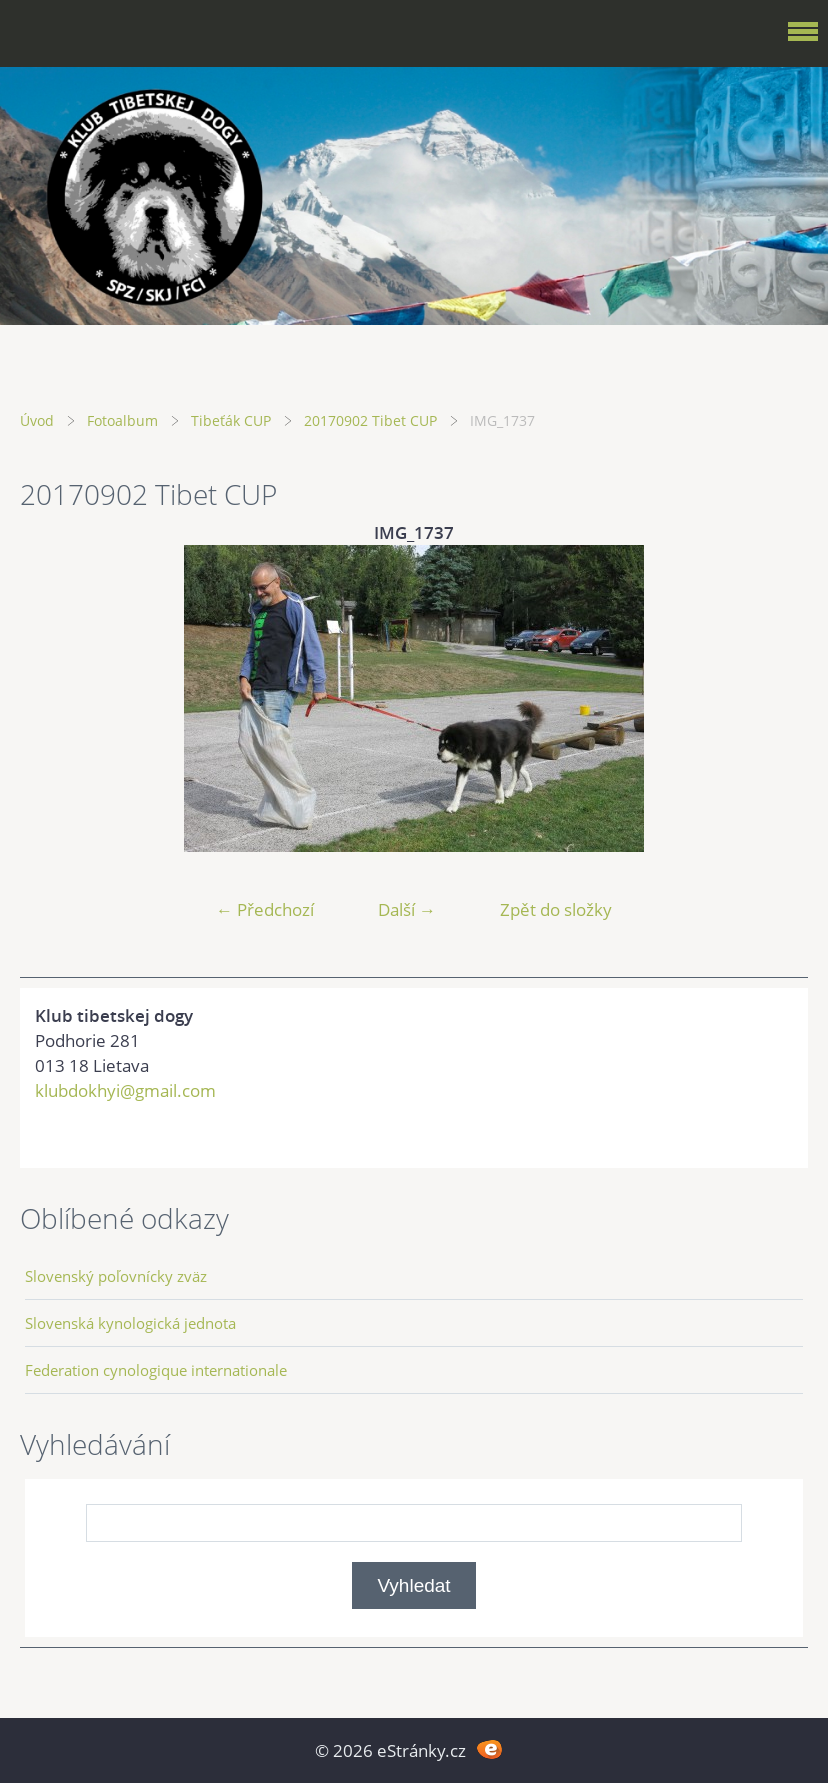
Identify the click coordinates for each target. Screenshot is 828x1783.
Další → (407, 909)
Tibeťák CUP (231, 420)
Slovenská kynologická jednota (130, 1323)
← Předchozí (265, 909)
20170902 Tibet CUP (370, 420)
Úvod (37, 420)
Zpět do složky (556, 909)
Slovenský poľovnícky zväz (116, 1276)
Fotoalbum (122, 420)
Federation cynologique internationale (156, 1370)
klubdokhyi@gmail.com (125, 1090)
